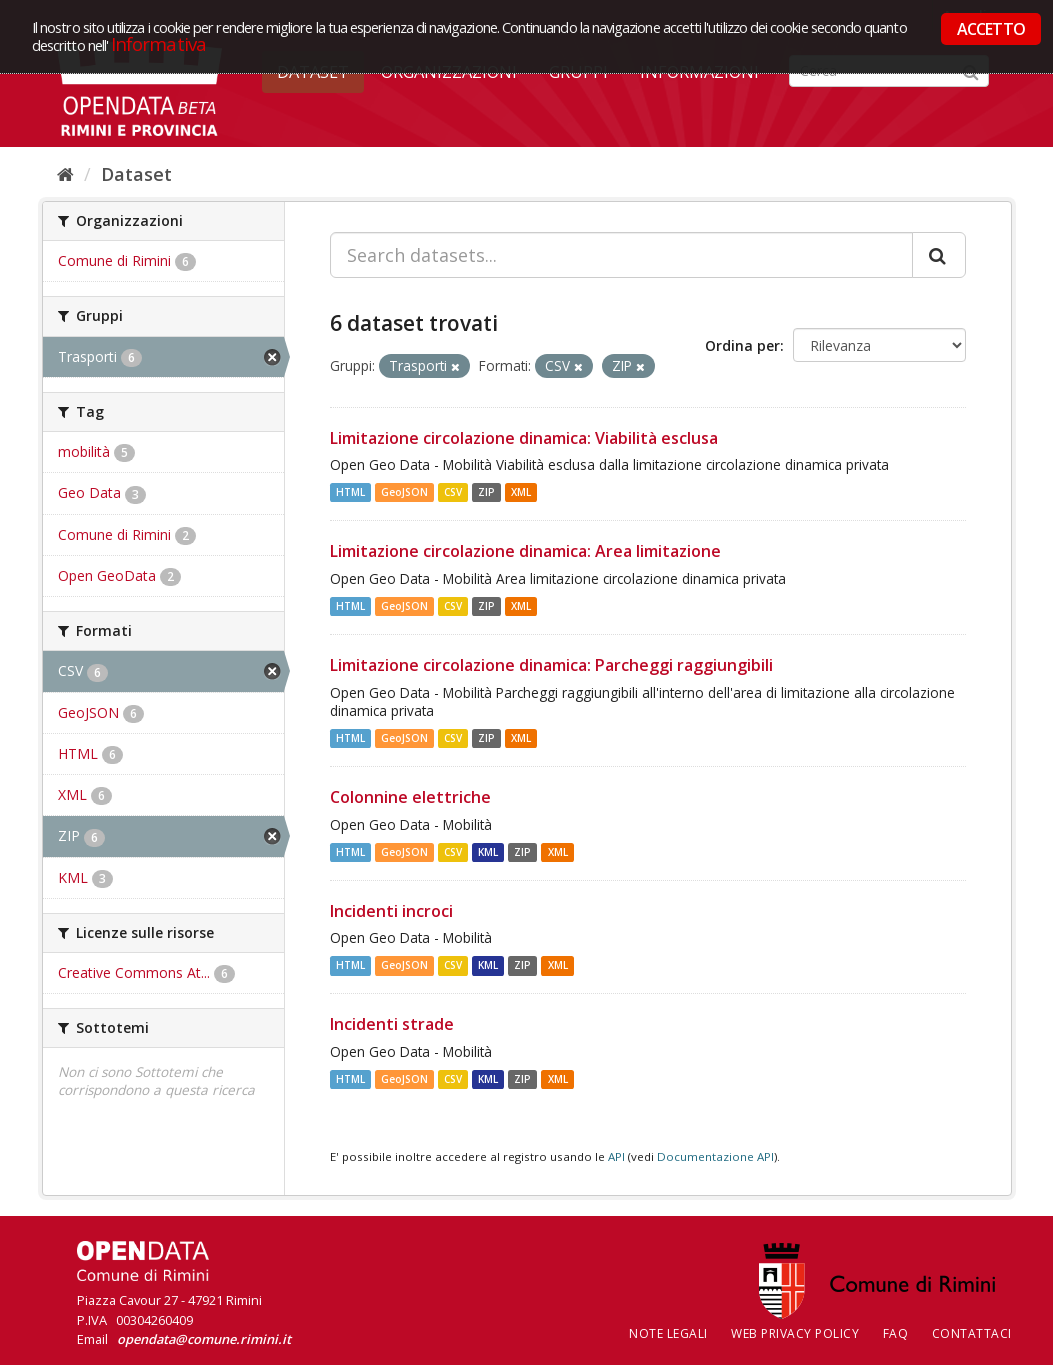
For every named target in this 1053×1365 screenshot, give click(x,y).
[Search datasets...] (621, 255)
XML (521, 492)
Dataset (136, 174)
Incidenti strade (392, 1024)
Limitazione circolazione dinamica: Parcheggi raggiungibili (551, 665)
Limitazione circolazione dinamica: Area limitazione (525, 551)
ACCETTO (991, 29)
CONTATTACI (972, 1333)
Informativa (158, 43)
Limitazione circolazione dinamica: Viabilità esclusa (524, 438)
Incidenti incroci (391, 911)
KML (488, 852)
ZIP (486, 492)
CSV (453, 492)
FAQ (896, 1333)
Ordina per (742, 345)
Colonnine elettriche (410, 797)
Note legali (668, 1333)
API (616, 1156)
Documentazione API (715, 1156)
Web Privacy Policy (795, 1333)
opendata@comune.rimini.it (204, 1339)
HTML (350, 492)
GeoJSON (404, 492)
